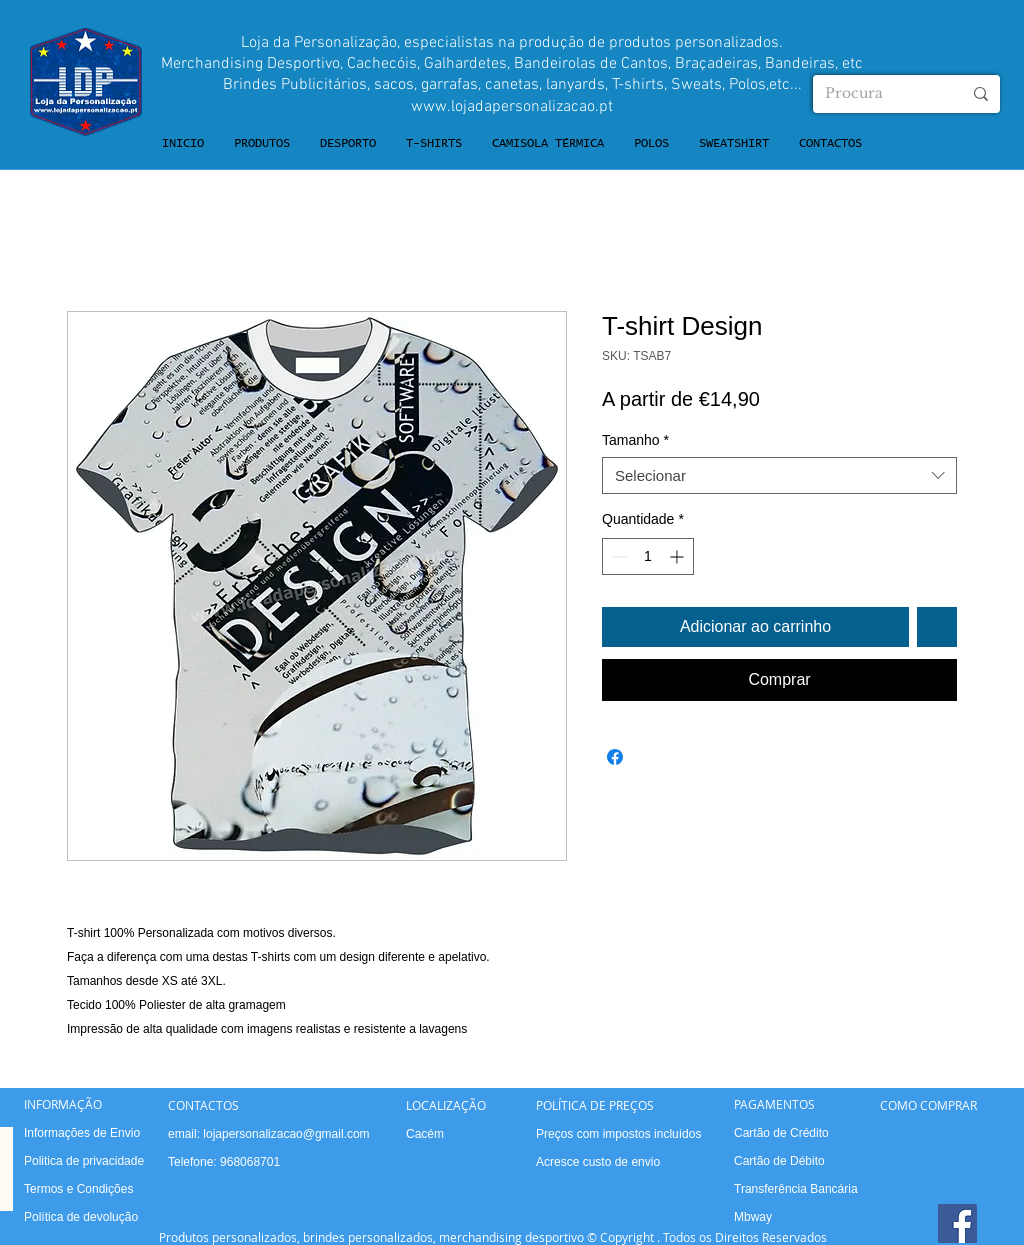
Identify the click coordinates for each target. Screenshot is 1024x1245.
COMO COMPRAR (928, 1105)
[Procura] (878, 94)
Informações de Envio (82, 1133)
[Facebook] (957, 1223)
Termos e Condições (78, 1189)
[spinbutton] (648, 556)
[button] (262, 144)
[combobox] (779, 476)
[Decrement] (617, 556)
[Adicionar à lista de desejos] (937, 627)
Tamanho (635, 440)
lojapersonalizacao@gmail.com (286, 1134)
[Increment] (678, 556)
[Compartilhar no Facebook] (615, 757)
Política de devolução (81, 1217)
